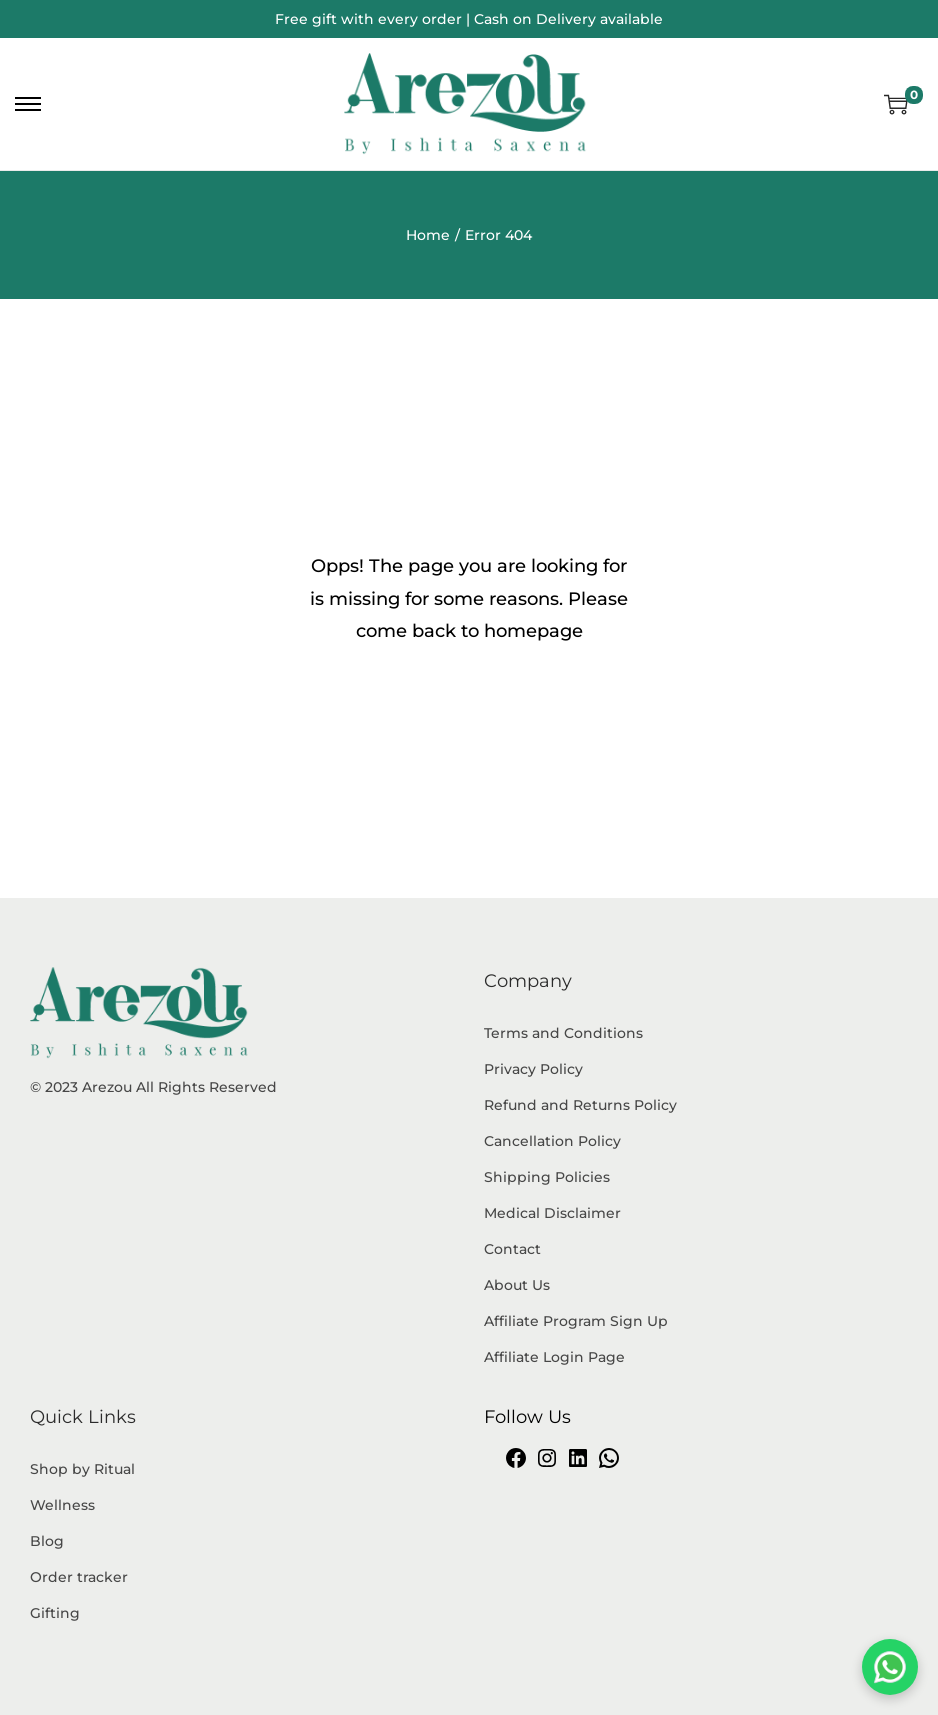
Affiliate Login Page (554, 1357)
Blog (47, 1541)
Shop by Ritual (82, 1469)
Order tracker (79, 1577)
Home (428, 235)
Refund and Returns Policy (580, 1105)
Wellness (62, 1505)
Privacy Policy (533, 1069)
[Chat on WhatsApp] (890, 1667)
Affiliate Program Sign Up (576, 1321)
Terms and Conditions (563, 1033)
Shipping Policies (547, 1177)
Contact (512, 1249)
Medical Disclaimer (552, 1213)
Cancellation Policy (552, 1141)
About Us (517, 1285)
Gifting (55, 1613)
